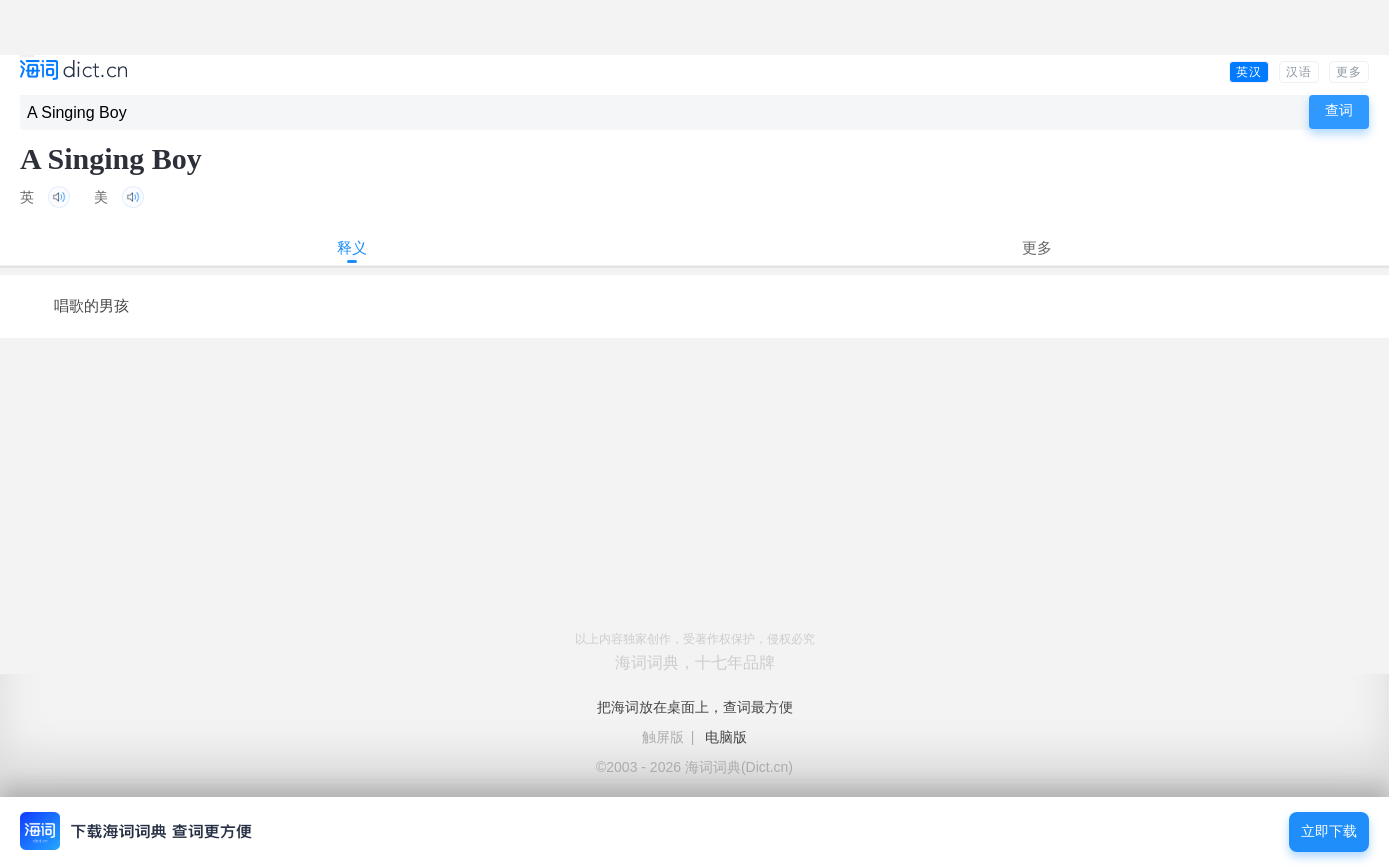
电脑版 (726, 737)
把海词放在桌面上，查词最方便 (695, 707)
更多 (1349, 72)
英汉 (1249, 72)
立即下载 (1329, 831)
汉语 (1299, 72)
